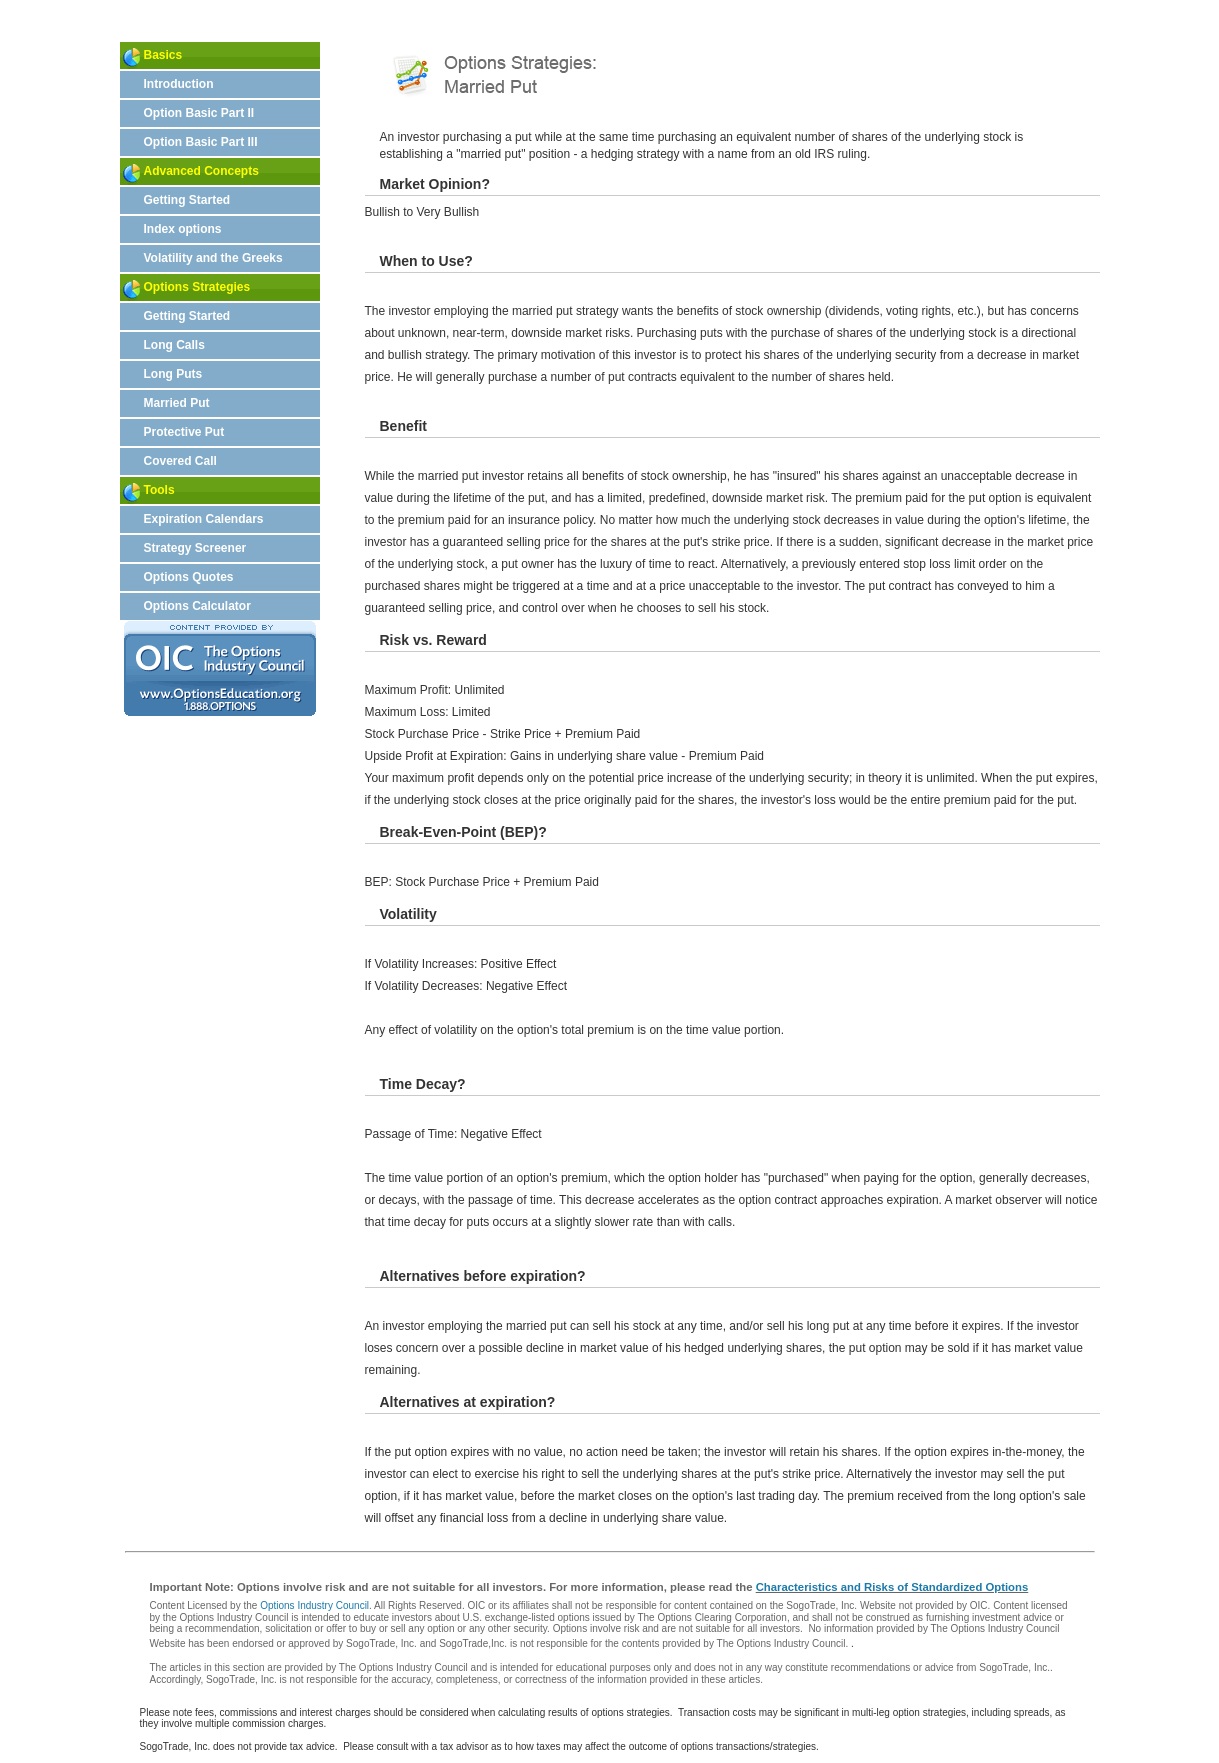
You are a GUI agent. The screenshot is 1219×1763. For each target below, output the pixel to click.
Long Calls (174, 345)
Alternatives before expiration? (483, 1276)
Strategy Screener (195, 548)
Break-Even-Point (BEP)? (463, 832)
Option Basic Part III (201, 142)
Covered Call (180, 461)
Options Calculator (197, 606)
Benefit (403, 426)
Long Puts (173, 374)
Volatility (408, 914)
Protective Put (184, 432)
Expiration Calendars (204, 519)
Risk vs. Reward (433, 640)
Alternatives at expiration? (468, 1402)
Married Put (177, 403)
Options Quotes (189, 577)
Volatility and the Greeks (213, 258)
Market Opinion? (435, 184)
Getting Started (187, 200)
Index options (183, 229)
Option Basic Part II (199, 113)
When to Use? (426, 261)
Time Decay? (423, 1084)
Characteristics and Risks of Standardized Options (892, 1587)
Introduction (179, 84)
